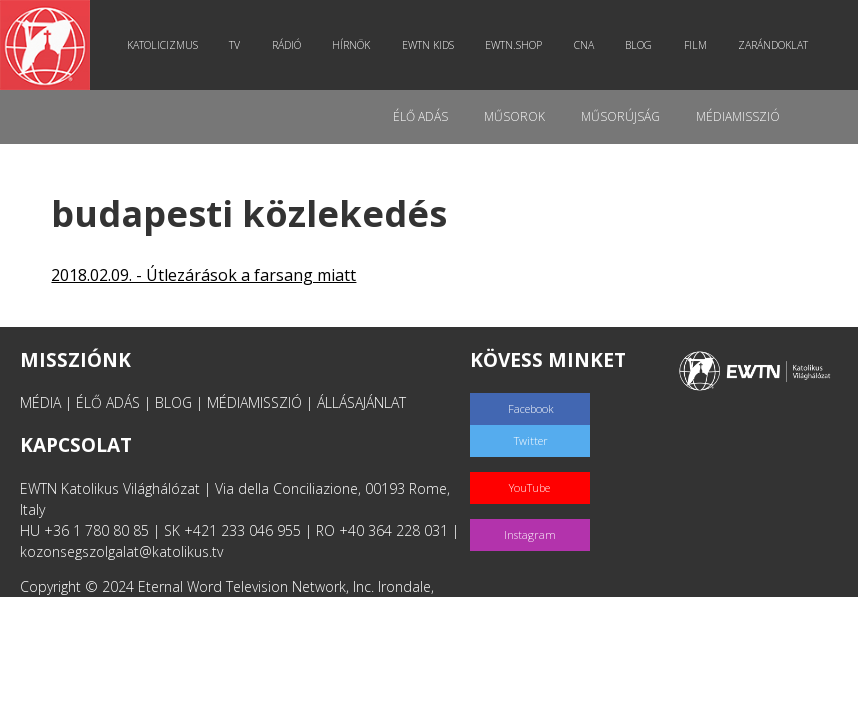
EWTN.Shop (513, 45)
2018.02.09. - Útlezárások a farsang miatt (203, 275)
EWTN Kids (428, 45)
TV (234, 45)
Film (695, 45)
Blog (638, 45)
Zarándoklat (773, 45)
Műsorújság (620, 116)
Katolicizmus (162, 45)
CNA (584, 45)
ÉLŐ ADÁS (108, 402)
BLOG (173, 402)
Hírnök (351, 45)
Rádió (286, 45)
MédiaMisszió (738, 116)
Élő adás (420, 116)
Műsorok (514, 116)
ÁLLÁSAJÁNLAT (361, 402)
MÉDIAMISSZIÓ (254, 402)
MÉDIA (40, 402)
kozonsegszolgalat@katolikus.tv (121, 551)
